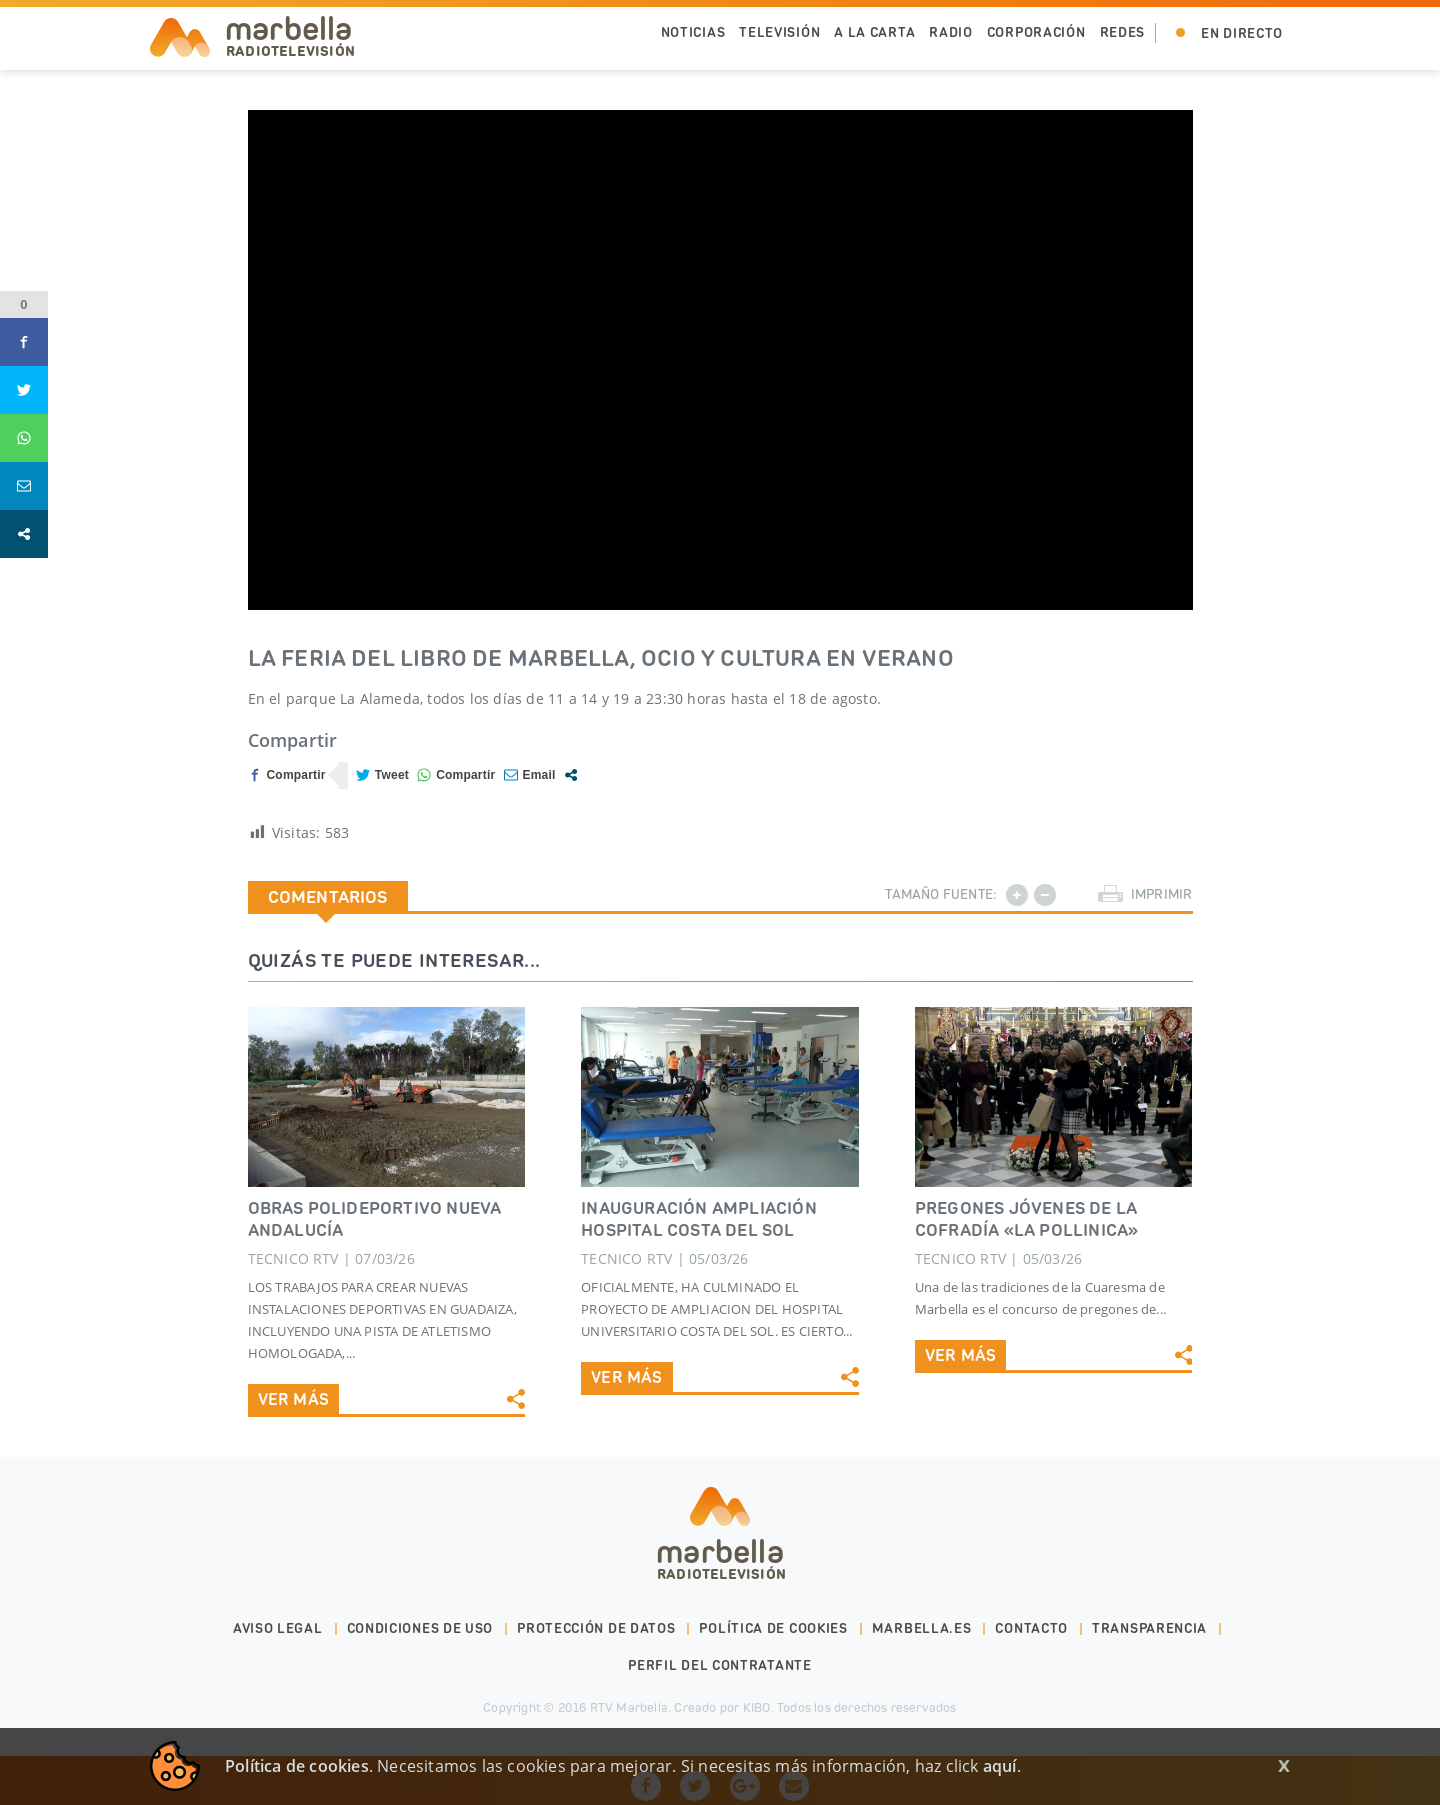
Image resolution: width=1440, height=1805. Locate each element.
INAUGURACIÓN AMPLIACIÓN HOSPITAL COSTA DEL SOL (699, 1219)
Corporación (1036, 32)
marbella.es (922, 1628)
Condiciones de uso (420, 1628)
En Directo (1242, 33)
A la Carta (874, 32)
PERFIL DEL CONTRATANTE (719, 1665)
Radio (951, 32)
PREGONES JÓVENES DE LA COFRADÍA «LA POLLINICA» (1027, 1219)
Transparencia (1149, 1628)
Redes (1123, 32)
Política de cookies (773, 1628)
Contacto (1031, 1628)
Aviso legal (278, 1628)
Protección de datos (596, 1628)
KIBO (757, 1707)
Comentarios (328, 897)
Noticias (693, 32)
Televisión (779, 32)
